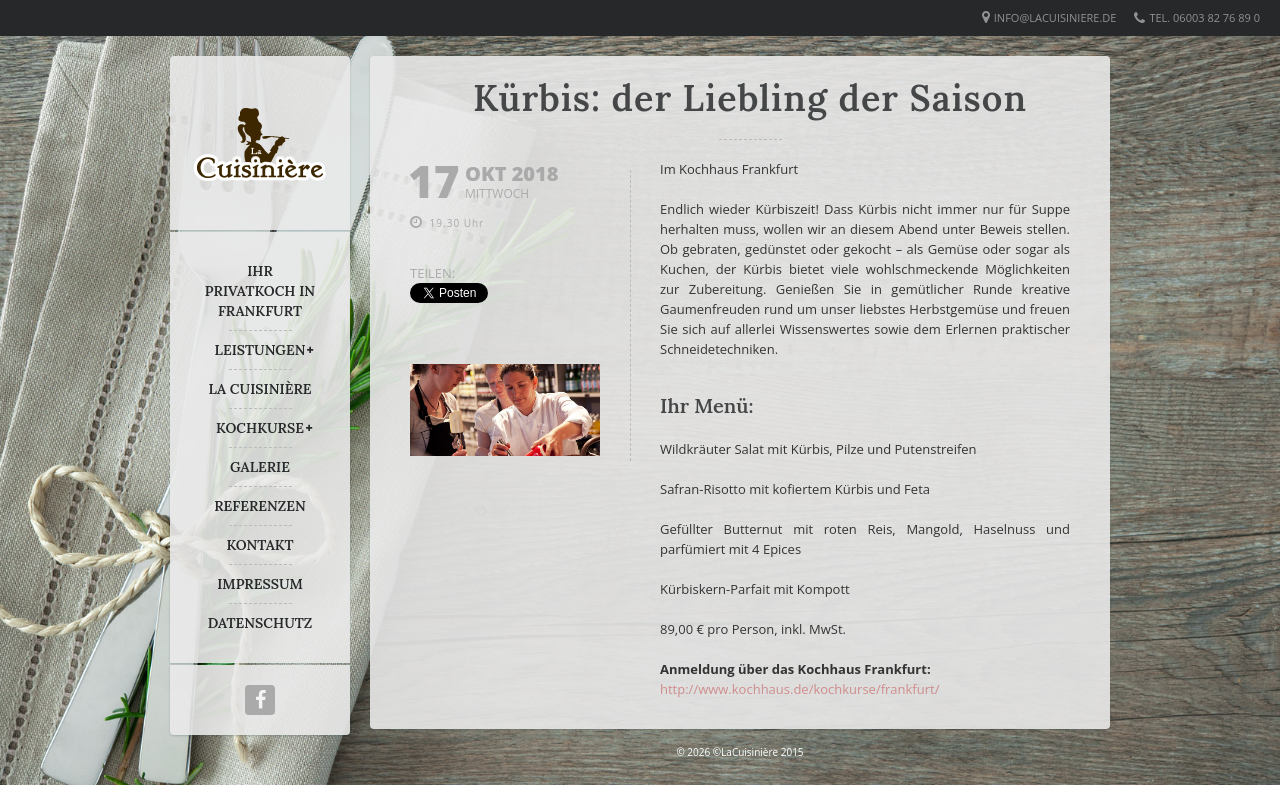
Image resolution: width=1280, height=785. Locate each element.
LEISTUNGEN (260, 350)
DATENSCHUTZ (260, 623)
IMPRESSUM (260, 584)
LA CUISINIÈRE (260, 389)
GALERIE (260, 467)
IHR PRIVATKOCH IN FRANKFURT (260, 291)
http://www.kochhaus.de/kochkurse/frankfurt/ (799, 689)
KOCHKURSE (260, 428)
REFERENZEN (259, 506)
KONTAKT (259, 545)
